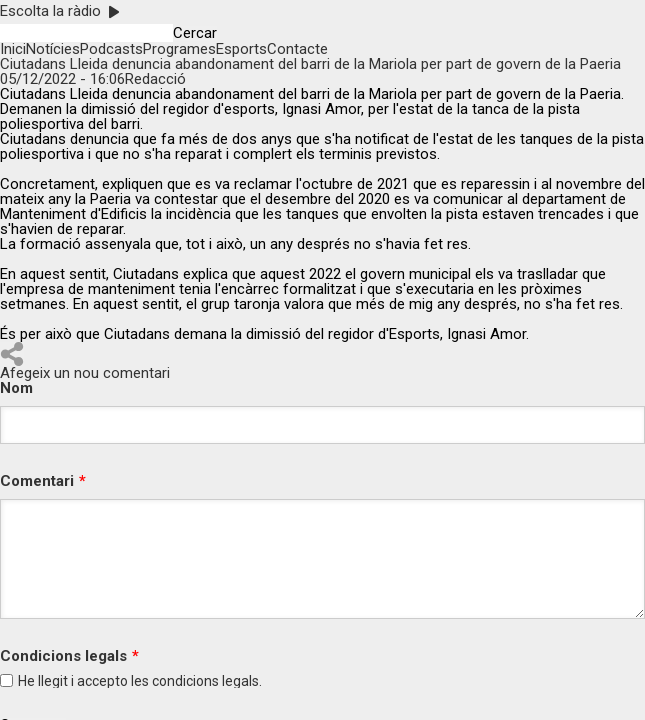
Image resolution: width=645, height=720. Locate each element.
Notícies (53, 49)
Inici (13, 49)
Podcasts (111, 49)
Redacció (155, 79)
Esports (241, 49)
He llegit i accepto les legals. (140, 681)
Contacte (297, 49)
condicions (185, 681)
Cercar (195, 33)
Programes (179, 49)
